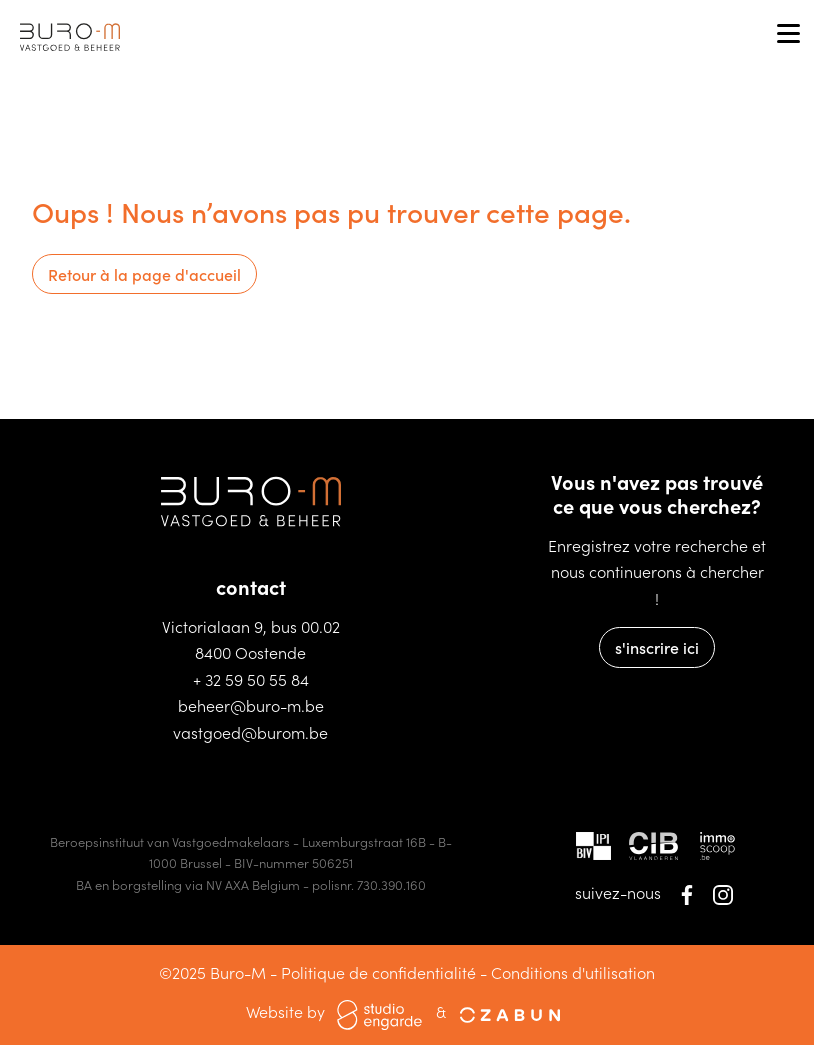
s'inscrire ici (657, 647)
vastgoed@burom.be (250, 732)
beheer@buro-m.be (251, 705)
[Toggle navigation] (788, 35)
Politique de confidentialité (378, 972)
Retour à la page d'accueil (144, 274)
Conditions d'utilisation (573, 972)
